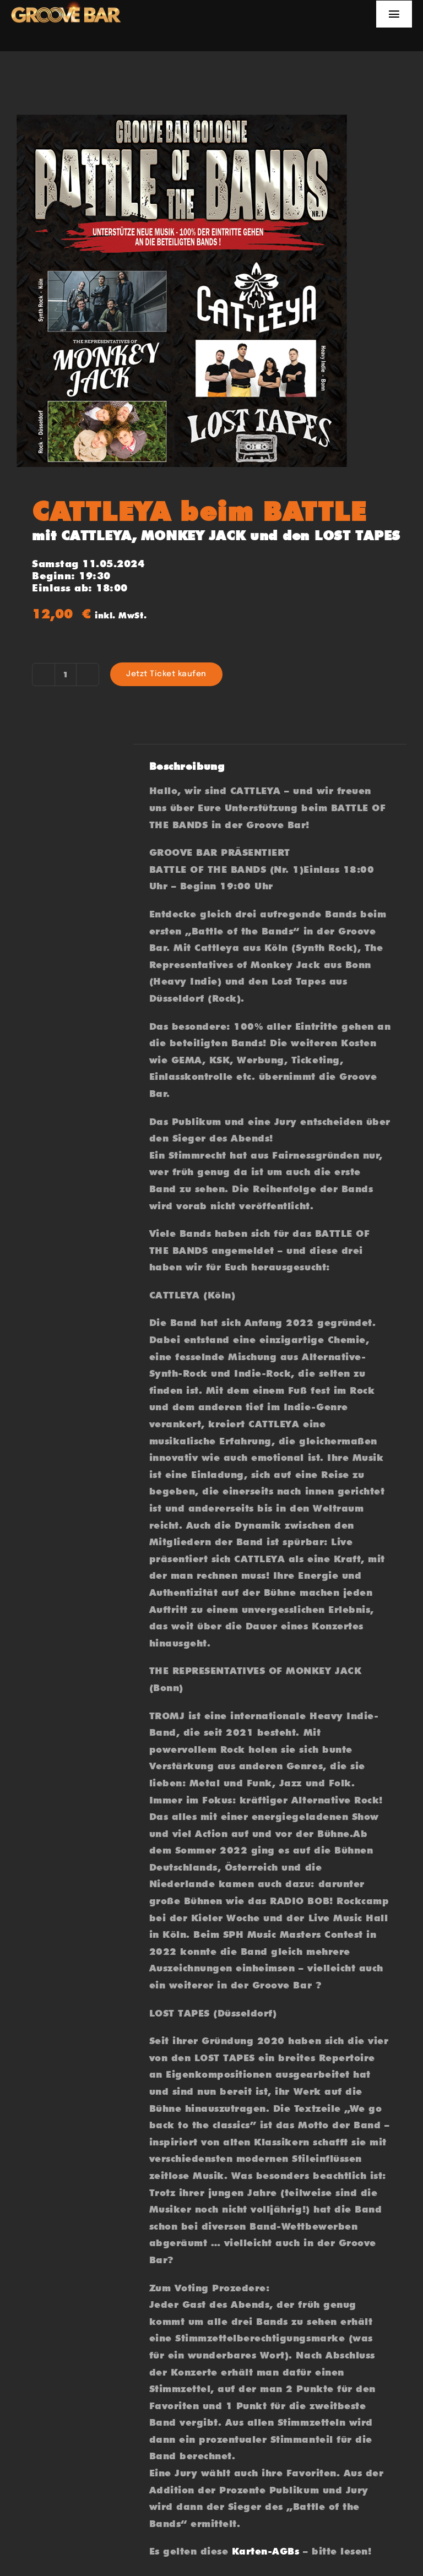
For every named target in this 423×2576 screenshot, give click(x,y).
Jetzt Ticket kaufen (166, 674)
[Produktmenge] (66, 675)
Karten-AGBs (266, 2551)
